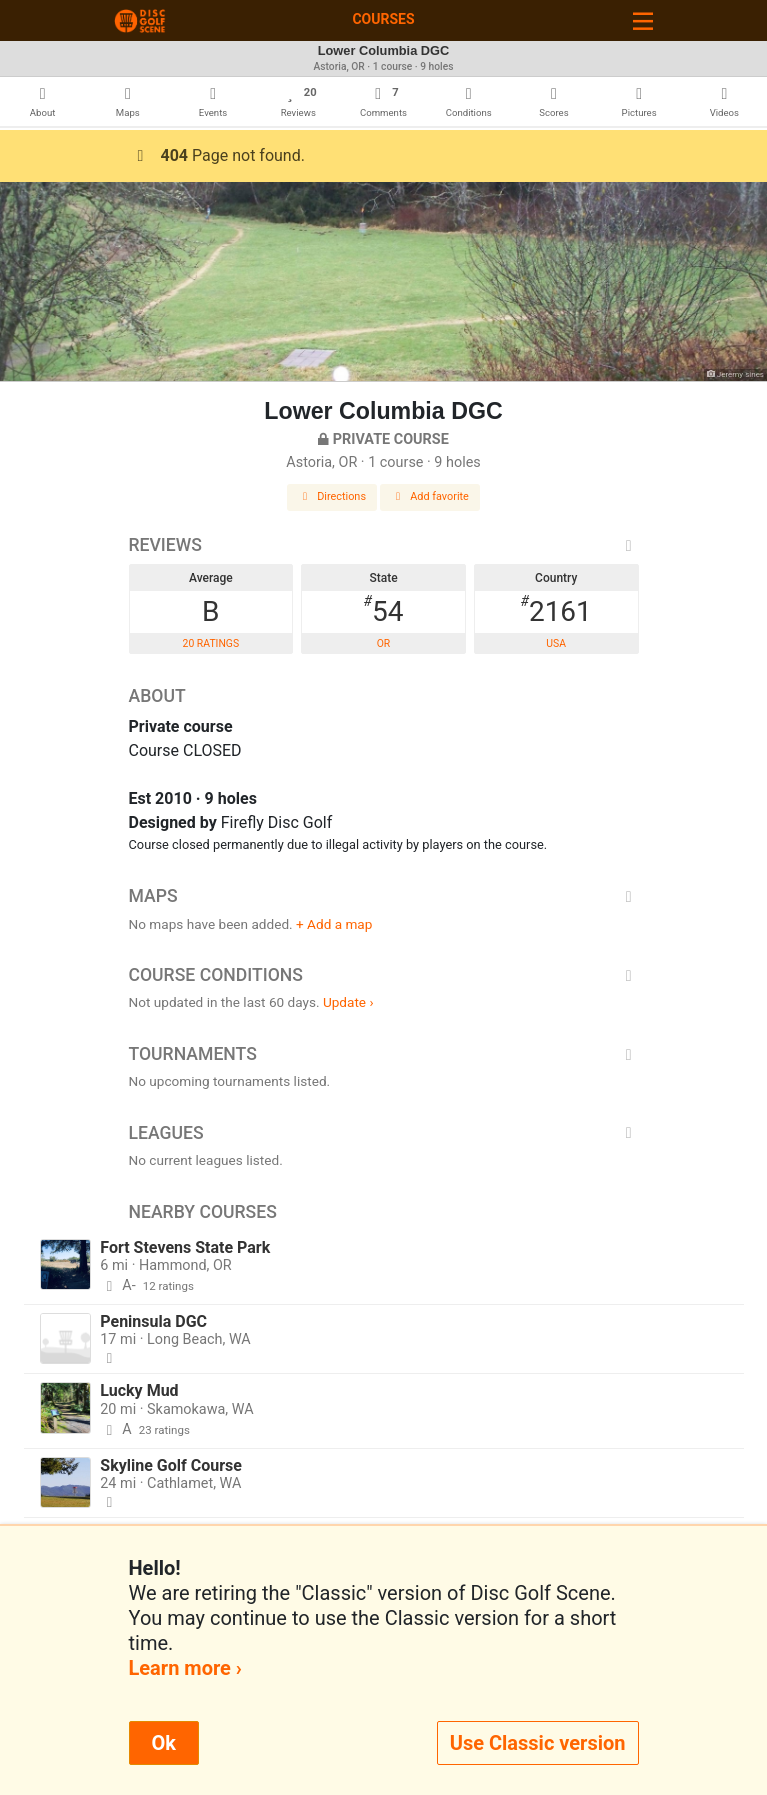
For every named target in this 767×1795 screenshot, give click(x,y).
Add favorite (430, 496)
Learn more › (185, 1668)
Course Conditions (384, 975)
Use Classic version (538, 1743)
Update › (348, 1002)
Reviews (384, 545)
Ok (164, 1743)
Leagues (384, 1133)
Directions (332, 496)
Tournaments (384, 1054)
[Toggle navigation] (643, 20)
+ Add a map (334, 924)
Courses (383, 19)
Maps (384, 896)
